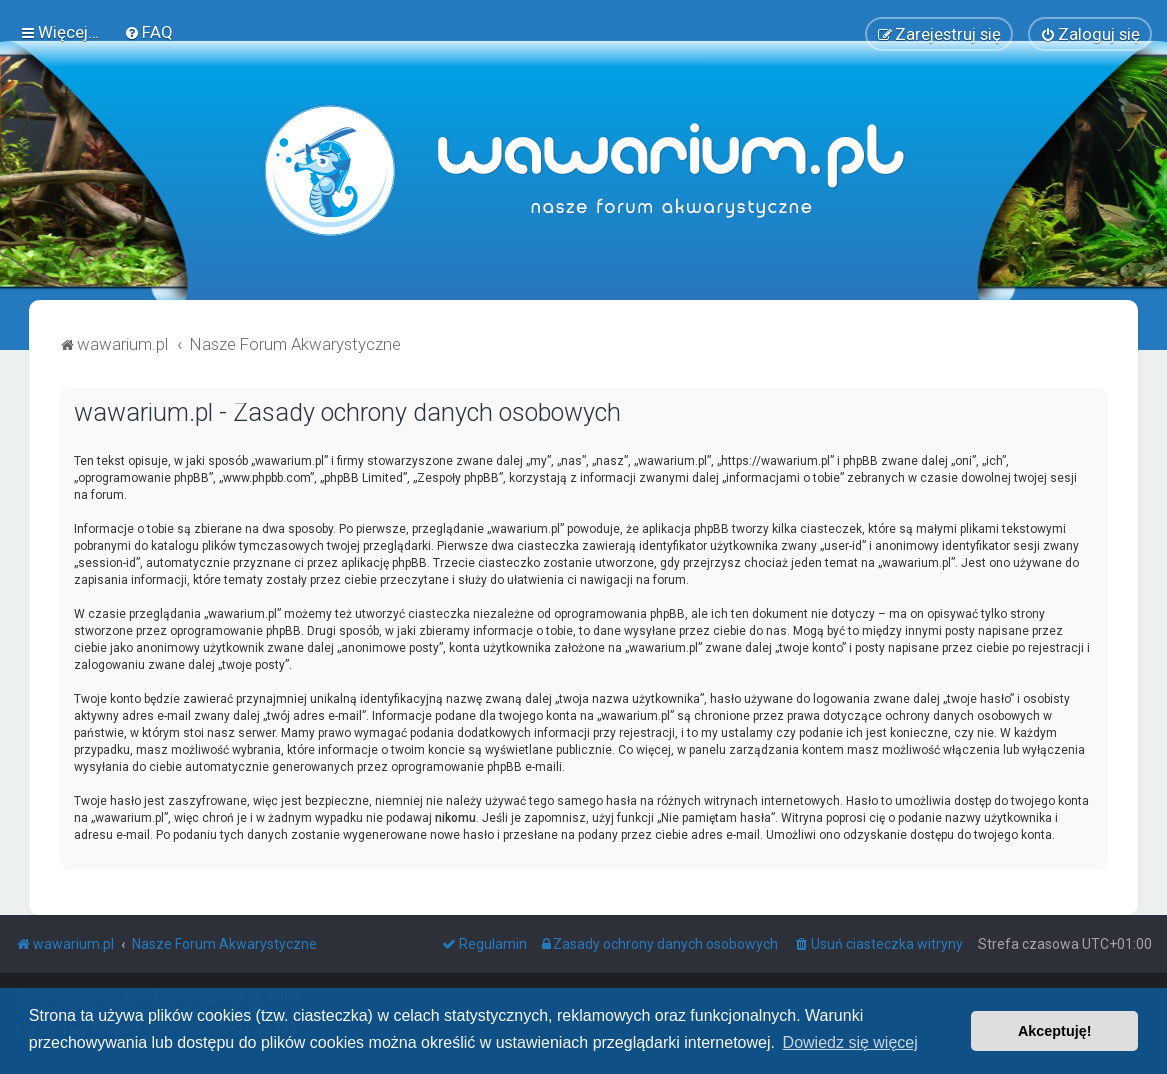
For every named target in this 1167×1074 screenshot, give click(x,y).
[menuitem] (148, 32)
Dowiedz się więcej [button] (850, 1042)
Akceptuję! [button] (1055, 1031)
